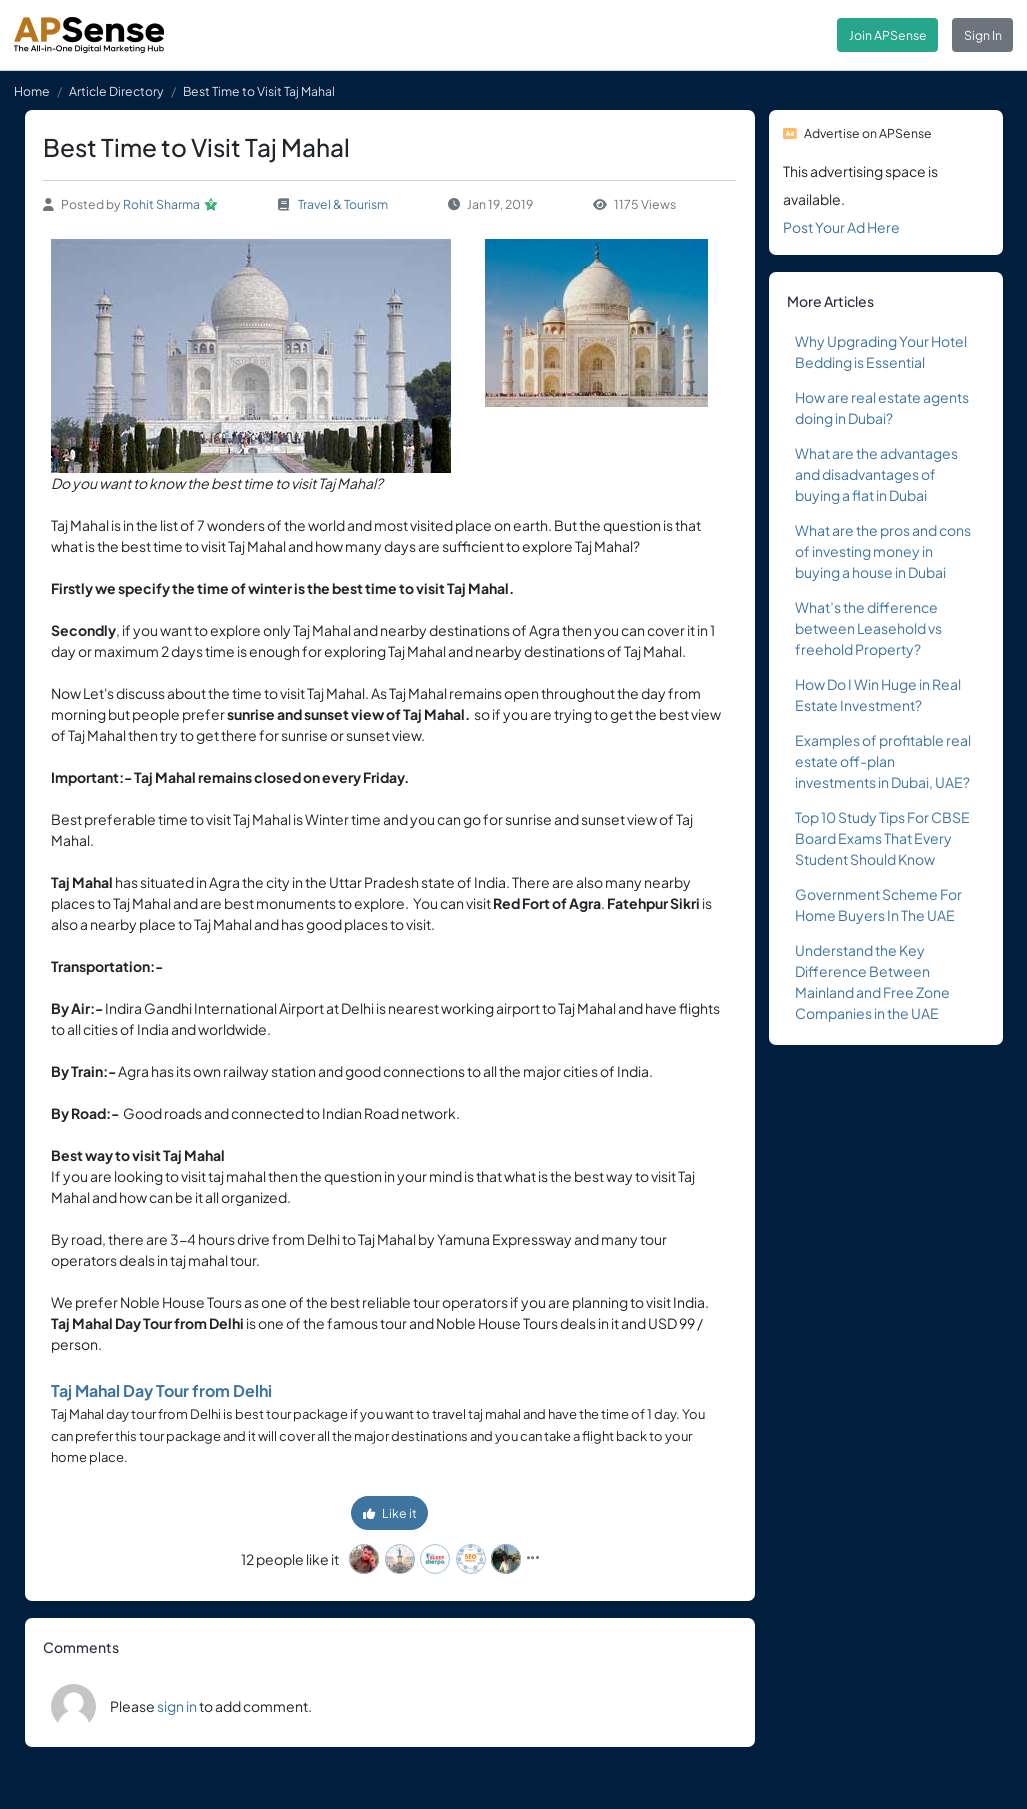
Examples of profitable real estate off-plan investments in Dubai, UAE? (883, 761)
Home (32, 91)
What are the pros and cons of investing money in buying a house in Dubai (883, 551)
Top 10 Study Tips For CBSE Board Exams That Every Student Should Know (882, 838)
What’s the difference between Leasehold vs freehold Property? (868, 628)
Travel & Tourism (343, 204)
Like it (390, 1513)
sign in (177, 1706)
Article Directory (116, 91)
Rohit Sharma (161, 204)
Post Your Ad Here (841, 227)
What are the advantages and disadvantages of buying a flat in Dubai (876, 474)
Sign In (983, 35)
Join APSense (888, 35)
